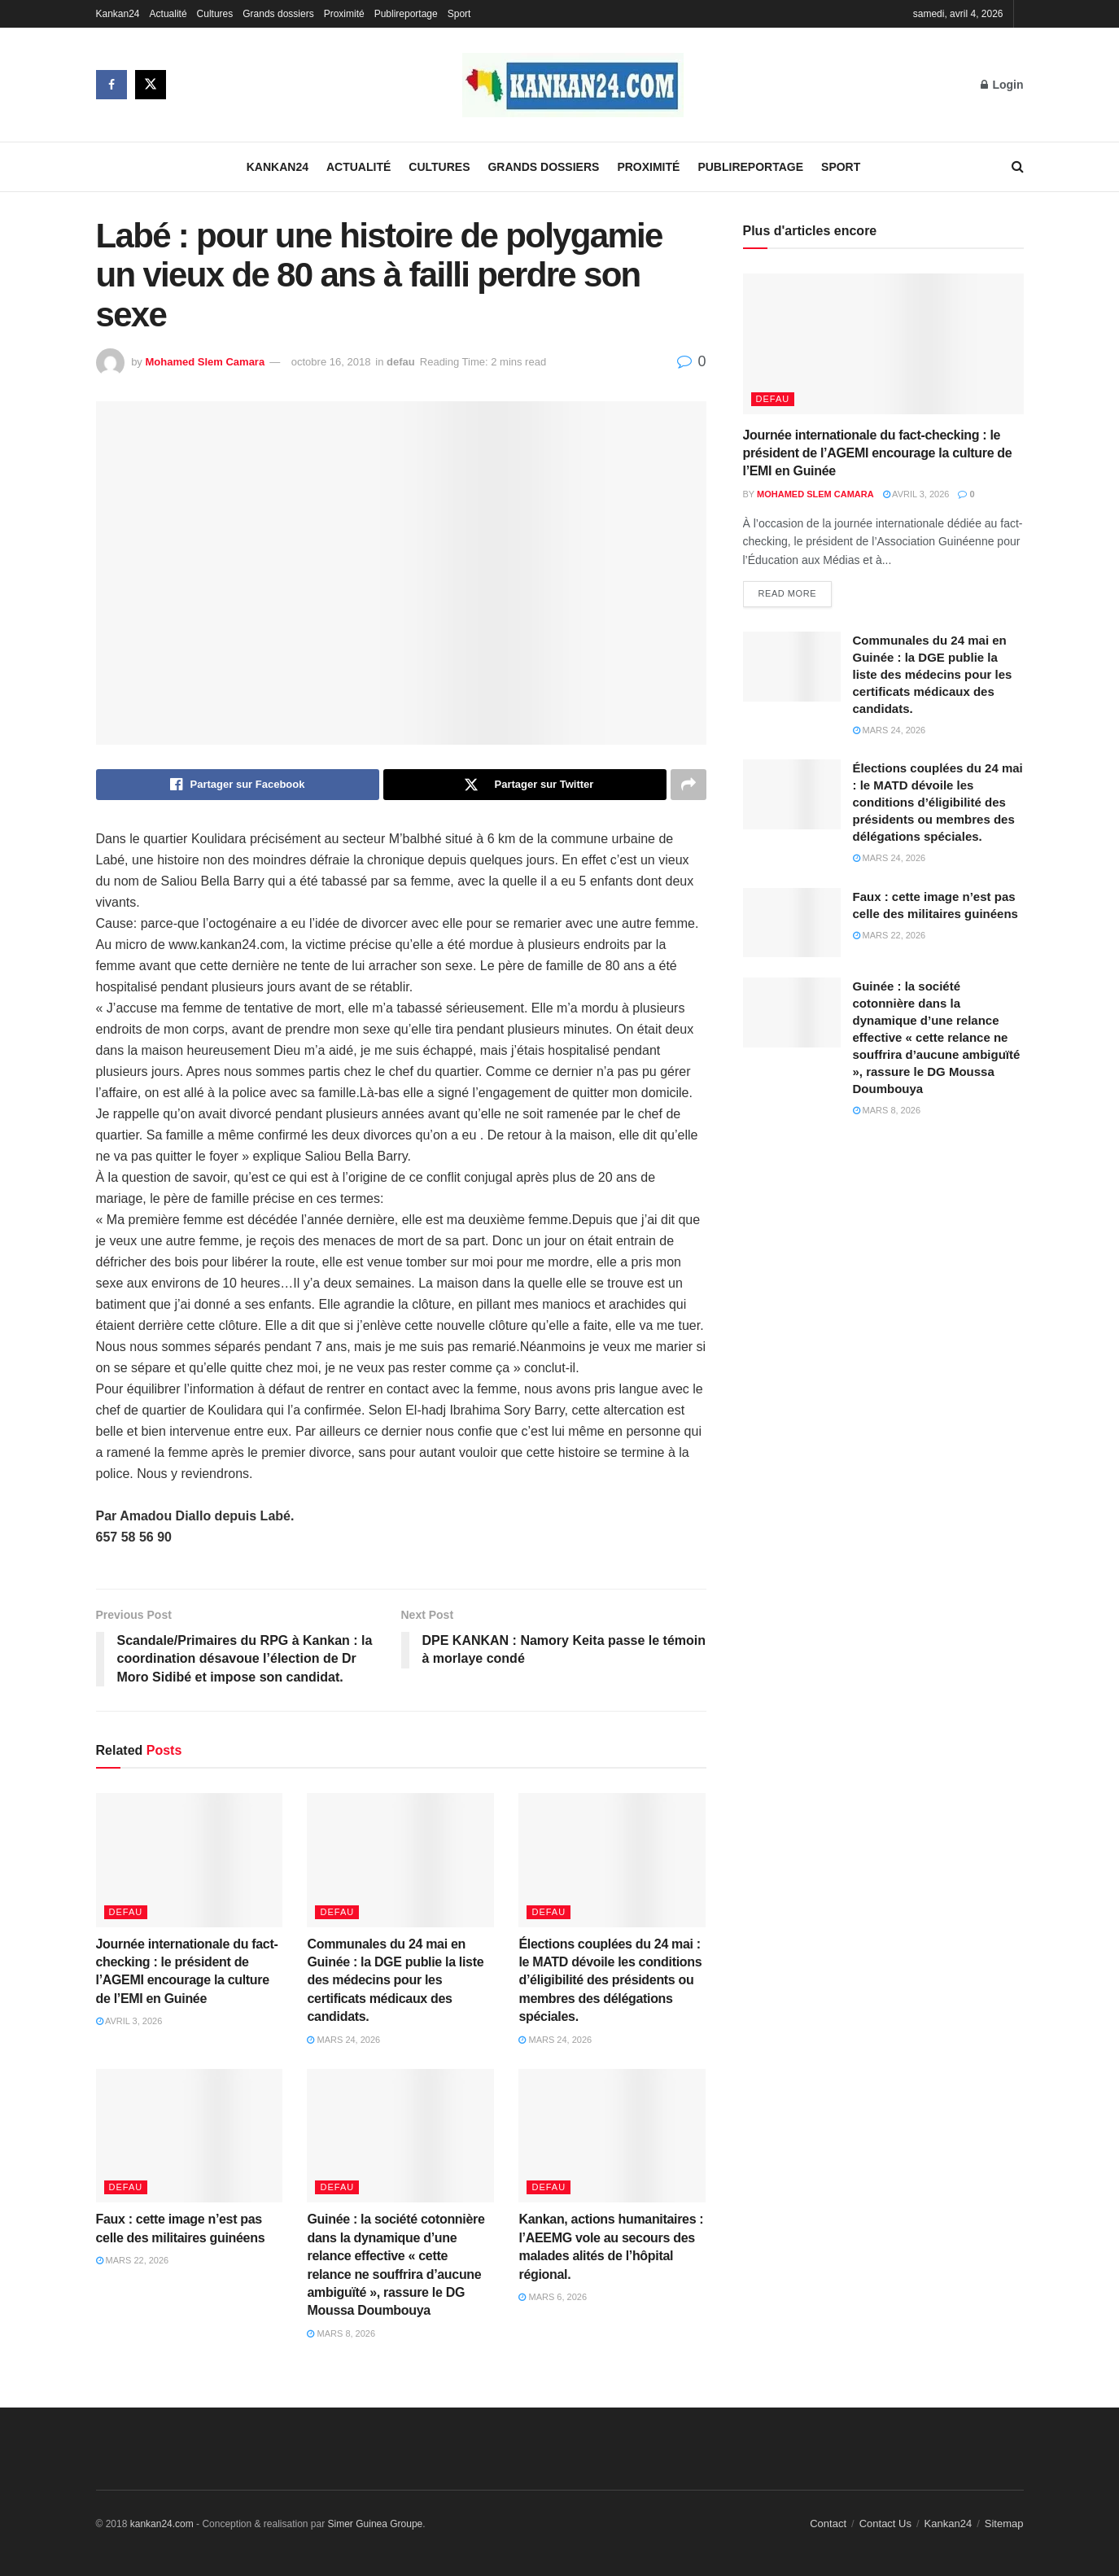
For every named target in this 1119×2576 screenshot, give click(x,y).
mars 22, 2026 (132, 2260)
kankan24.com (162, 2524)
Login (1002, 84)
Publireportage (406, 14)
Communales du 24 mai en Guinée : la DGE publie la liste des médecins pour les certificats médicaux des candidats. (395, 1980)
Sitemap (1004, 2523)
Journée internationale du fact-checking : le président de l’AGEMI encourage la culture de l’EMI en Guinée (877, 453)
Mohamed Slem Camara (204, 362)
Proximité (344, 14)
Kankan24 (118, 14)
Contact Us (885, 2523)
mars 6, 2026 (552, 2297)
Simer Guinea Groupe (375, 2524)
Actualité (168, 14)
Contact (828, 2523)
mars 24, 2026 (343, 2040)
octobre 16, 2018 (331, 362)
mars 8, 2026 (341, 2333)
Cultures (215, 14)
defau (401, 362)
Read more (787, 593)
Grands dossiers (278, 14)
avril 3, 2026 (129, 2021)
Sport (459, 14)
